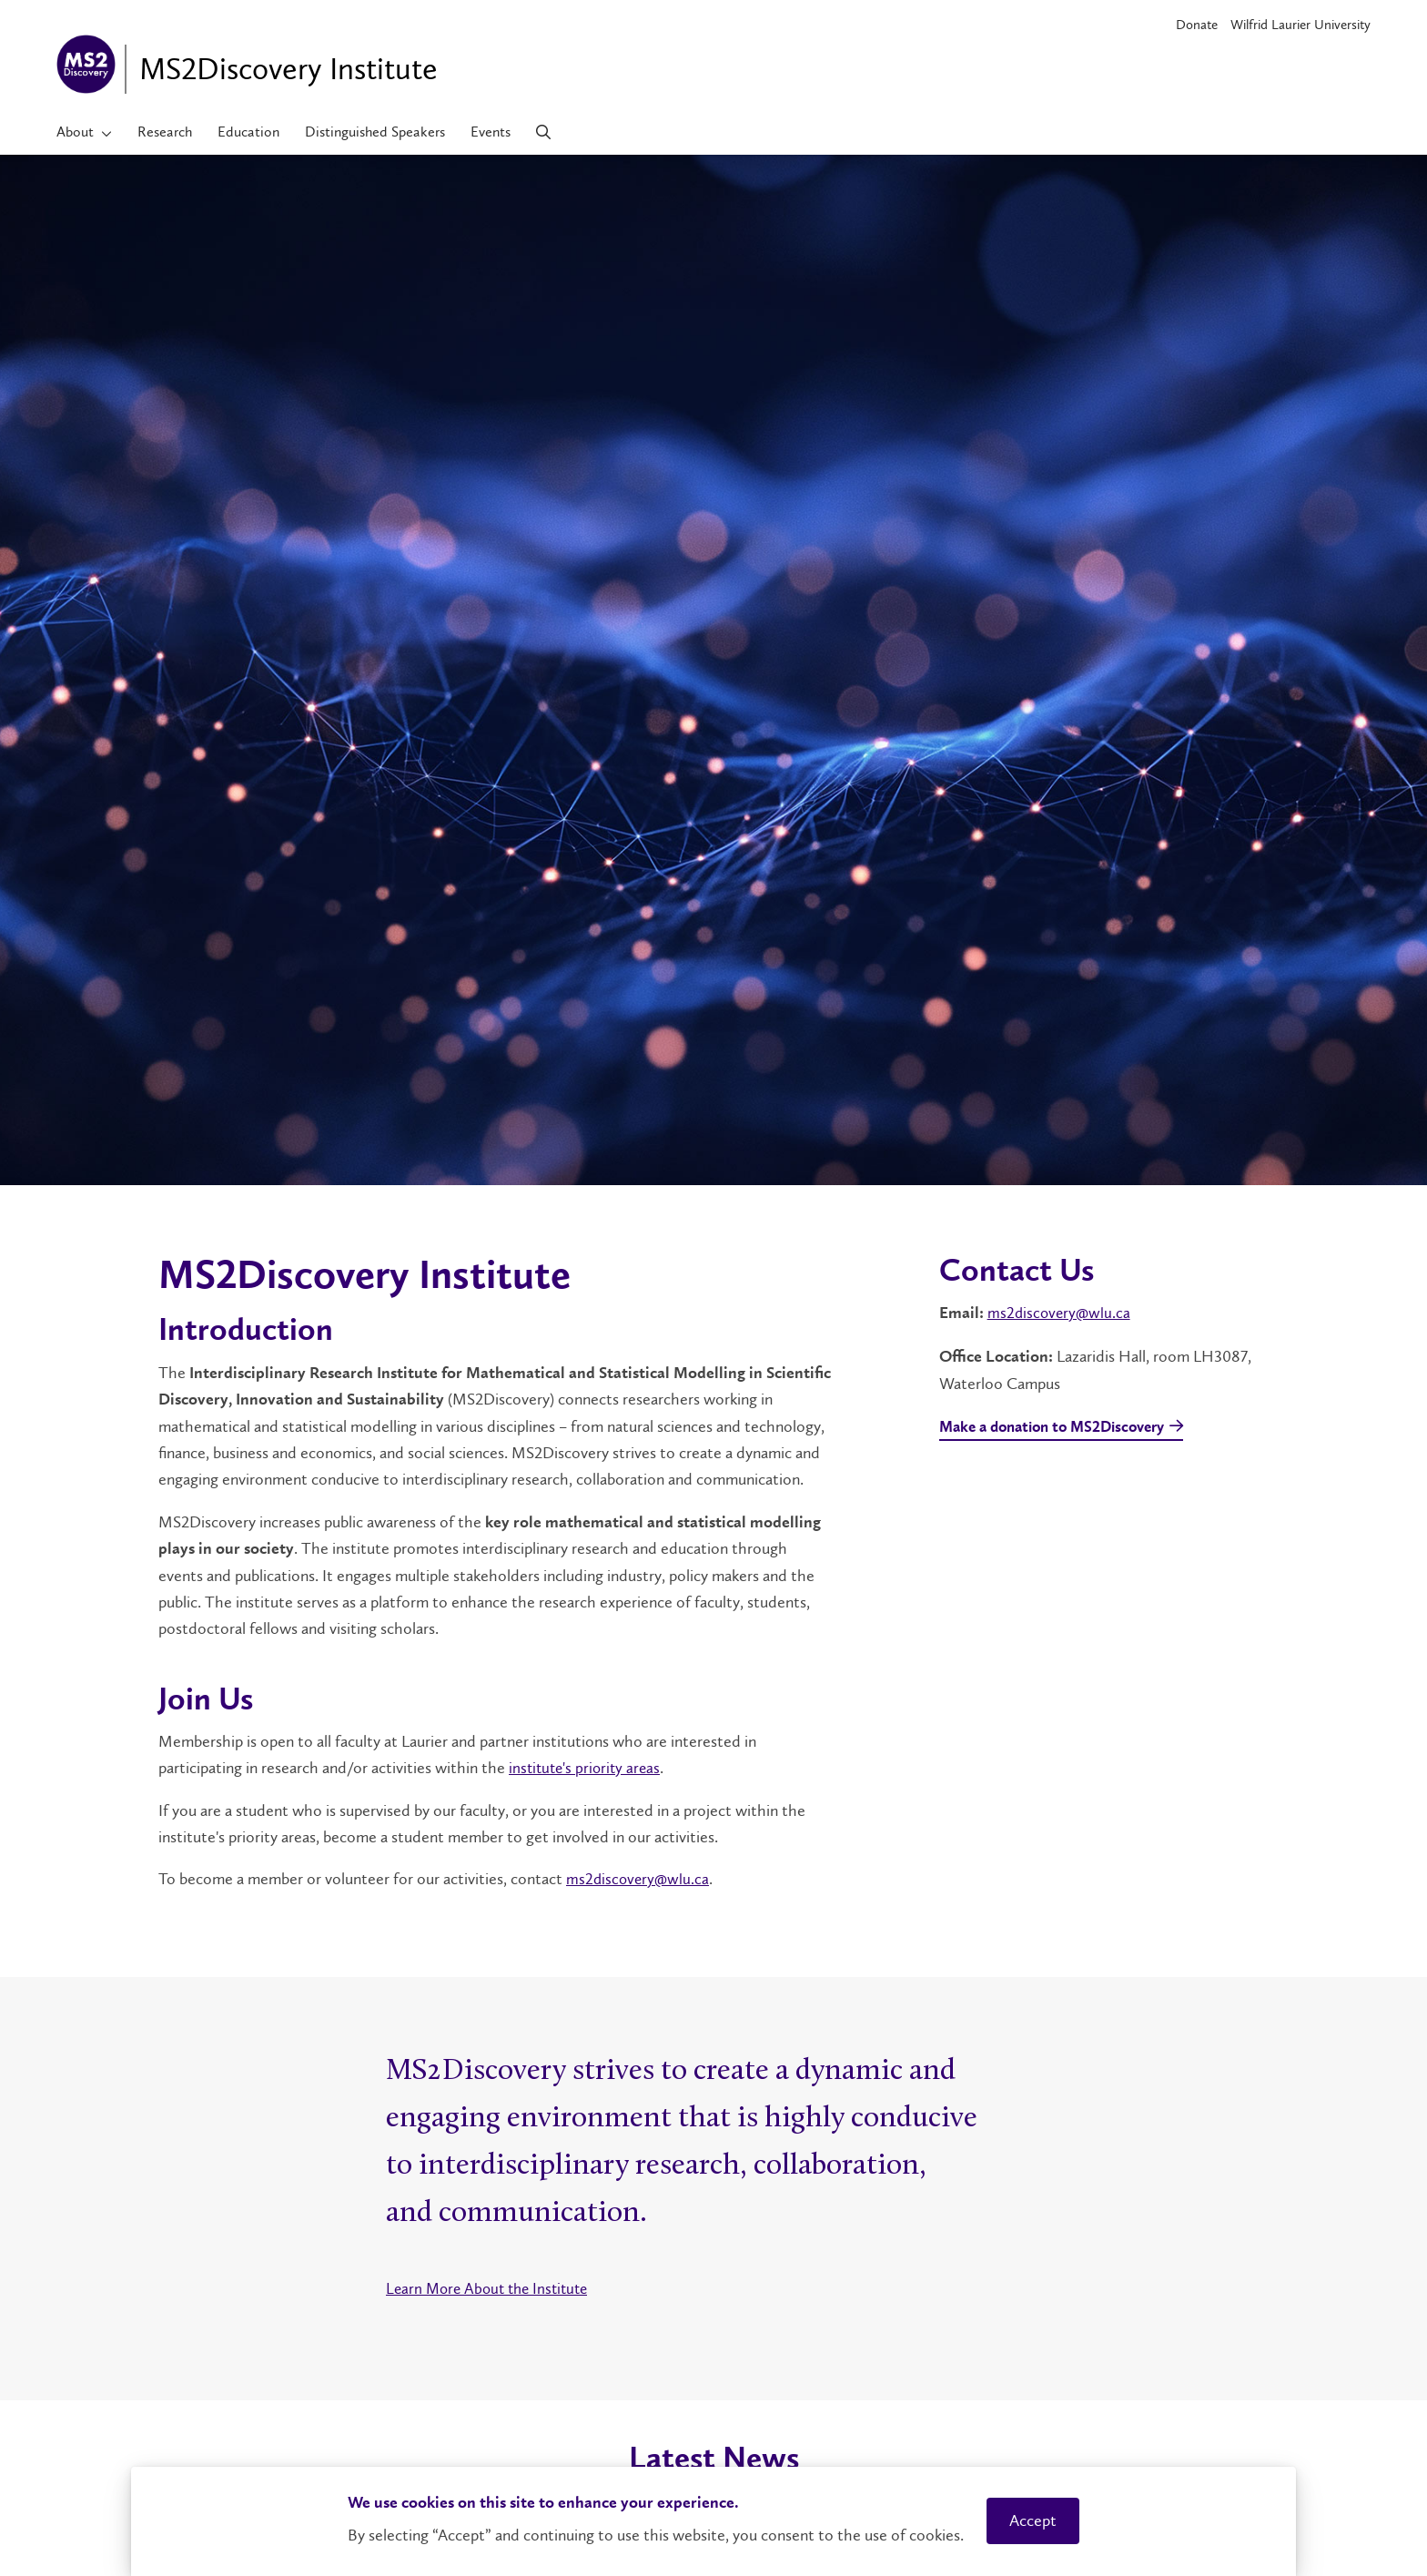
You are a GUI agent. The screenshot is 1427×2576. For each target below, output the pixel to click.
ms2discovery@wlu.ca (639, 1879)
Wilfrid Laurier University (1300, 24)
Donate (1197, 24)
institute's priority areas (587, 1768)
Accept (1033, 2520)
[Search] (543, 132)
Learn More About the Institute (492, 2287)
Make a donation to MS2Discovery (1060, 1428)
